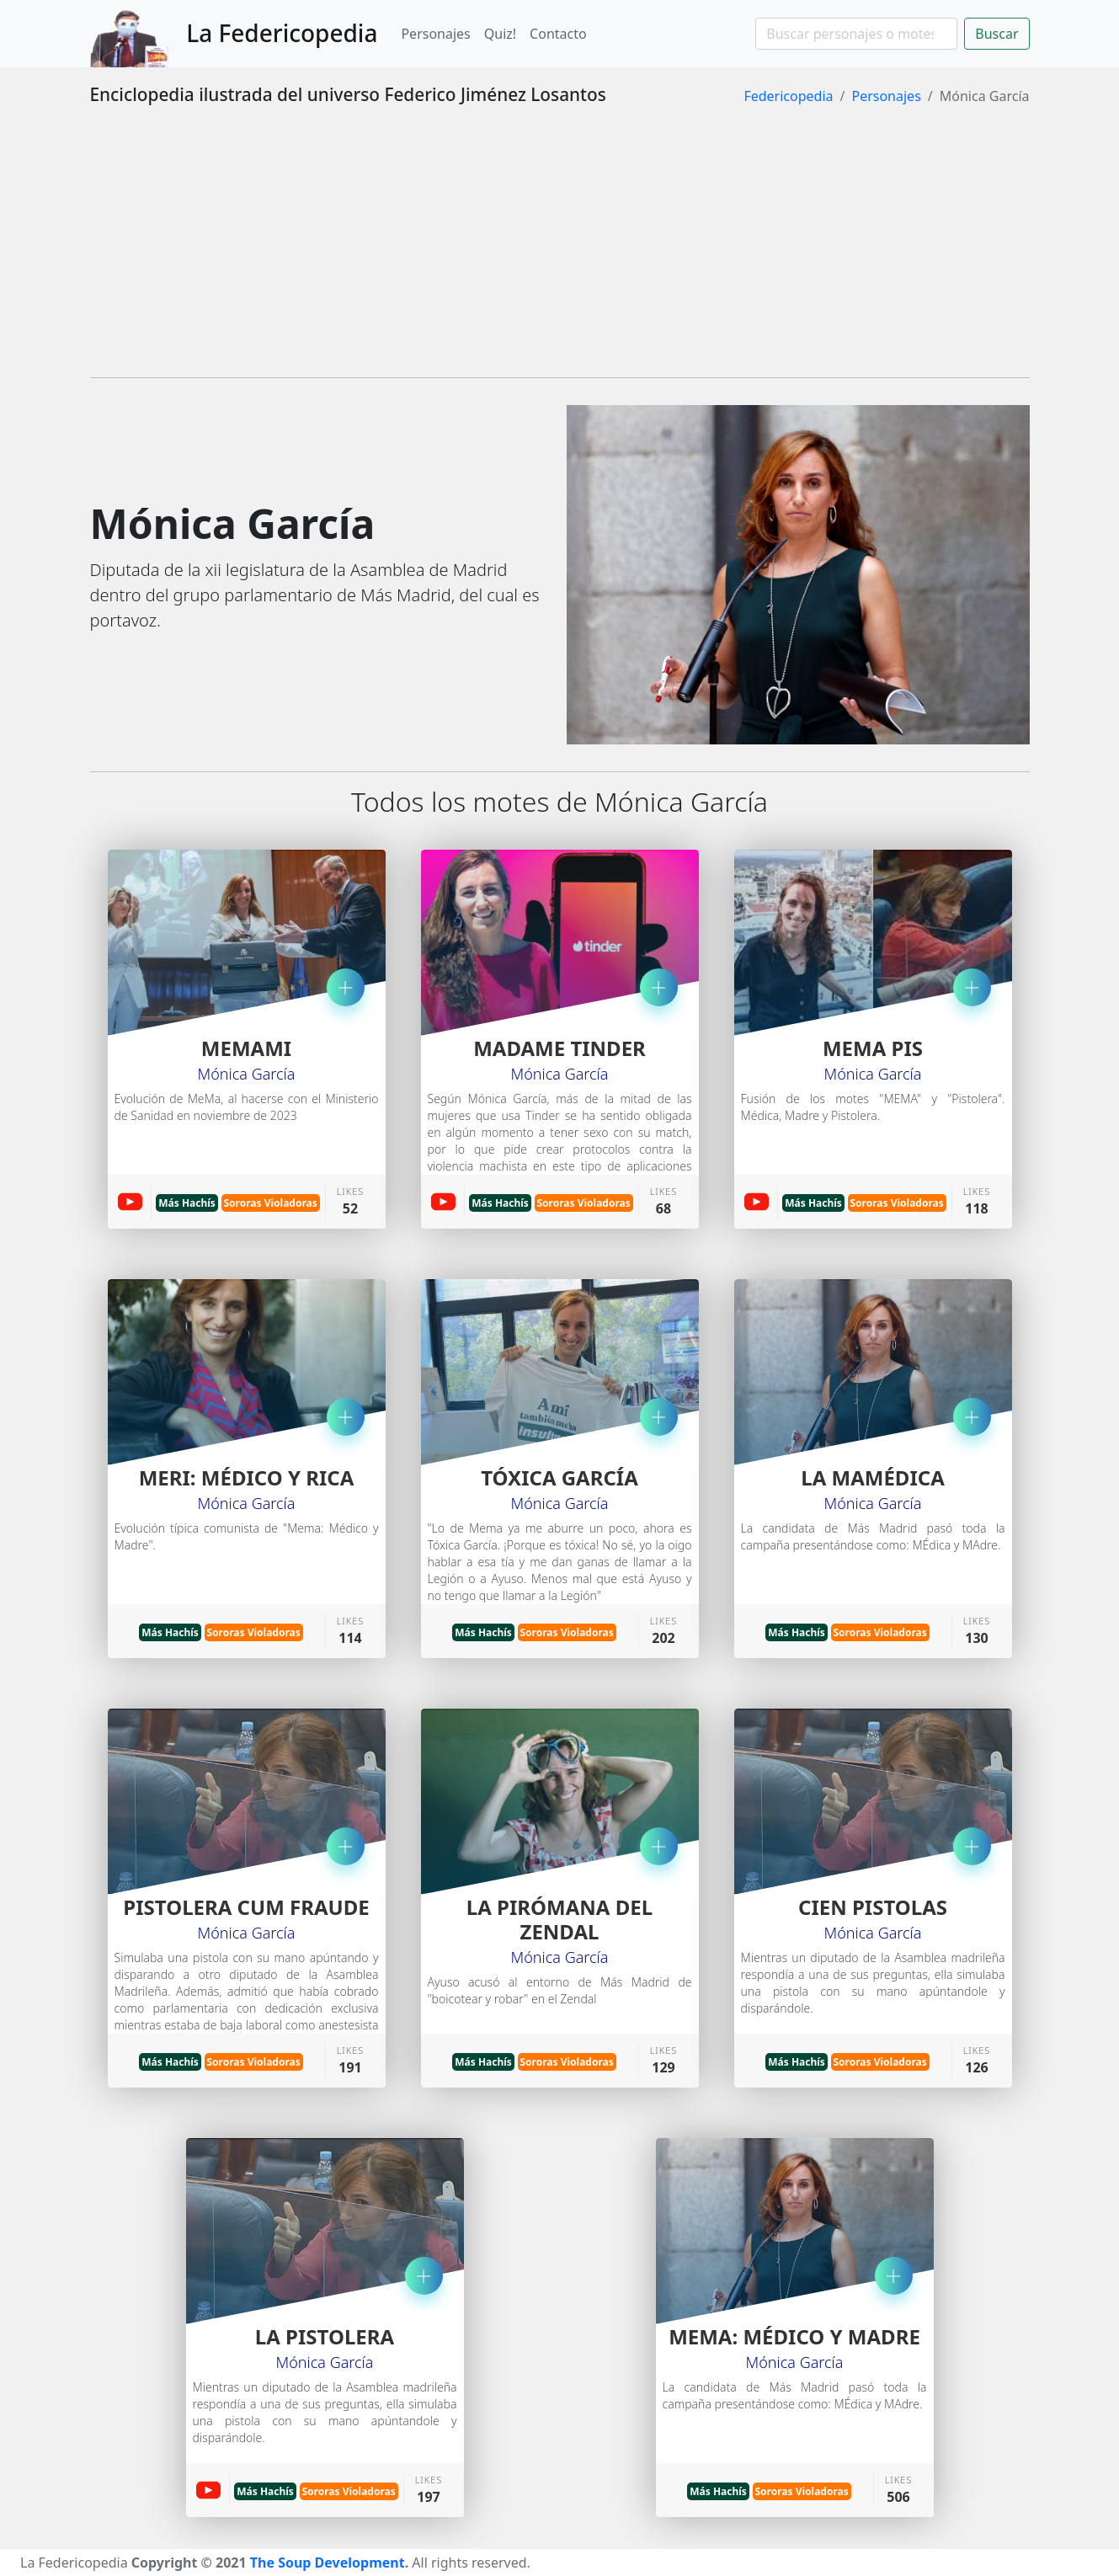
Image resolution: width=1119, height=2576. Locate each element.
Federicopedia (788, 96)
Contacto (558, 33)
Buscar (996, 33)
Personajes (435, 33)
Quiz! (500, 33)
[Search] (856, 34)
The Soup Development (327, 2562)
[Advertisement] (560, 246)
